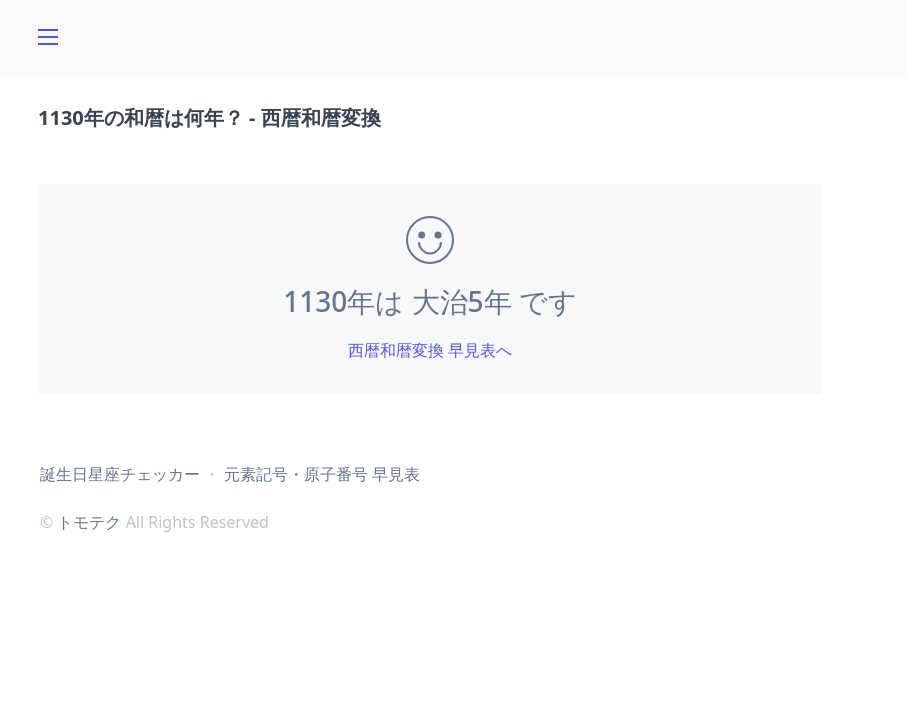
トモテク (89, 522)
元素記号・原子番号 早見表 (322, 474)
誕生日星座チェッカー (120, 474)
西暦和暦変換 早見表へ (430, 350)
